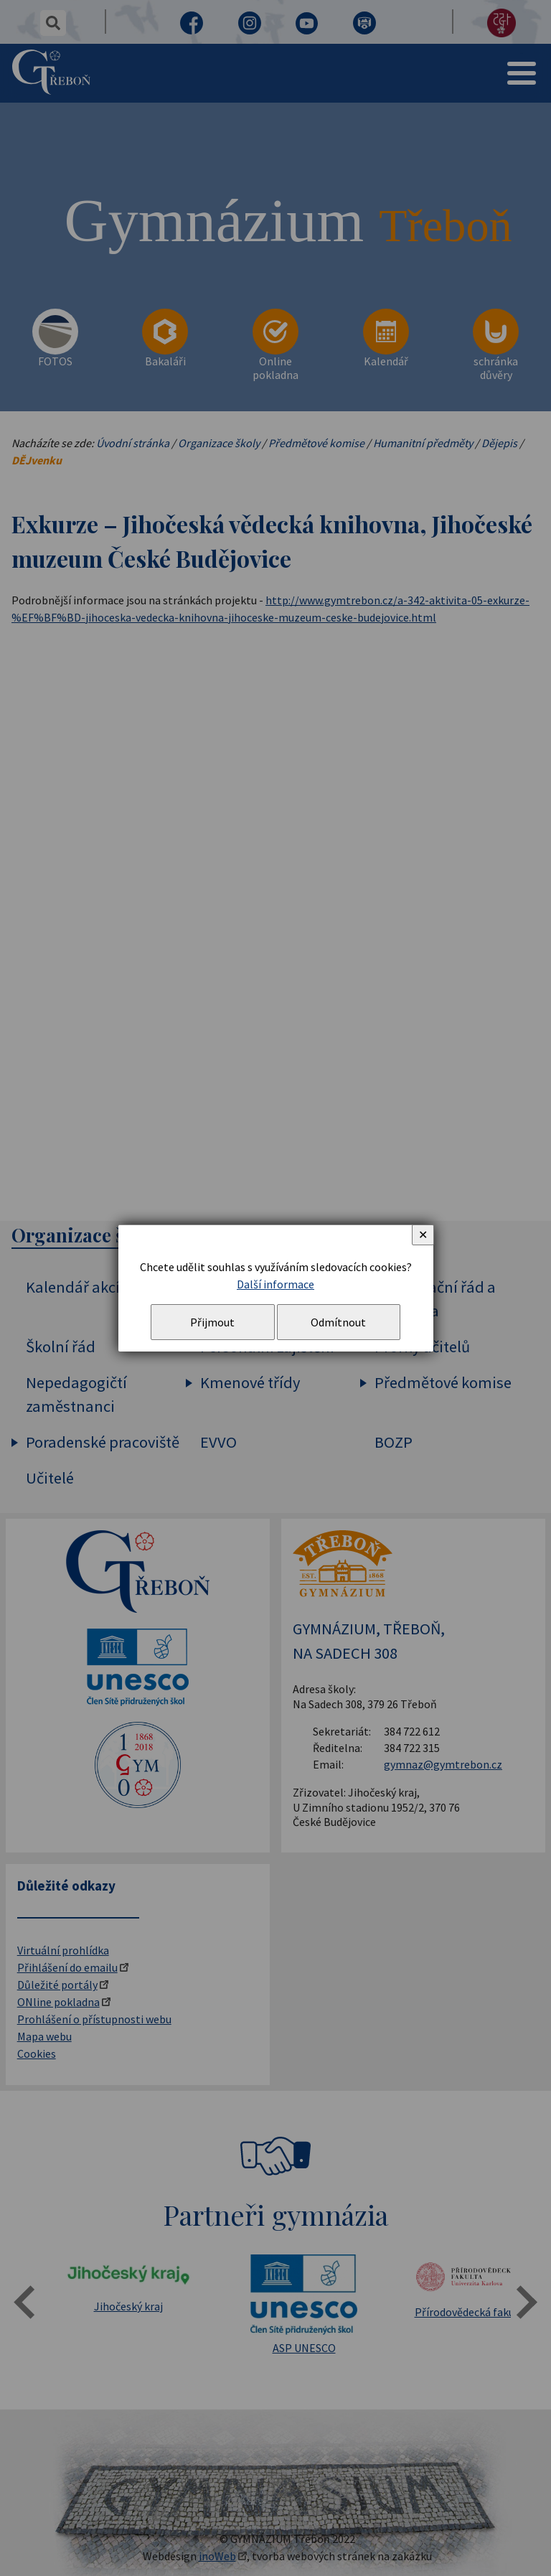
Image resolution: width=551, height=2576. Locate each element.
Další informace (275, 1284)
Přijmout (212, 1322)
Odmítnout (338, 1322)
